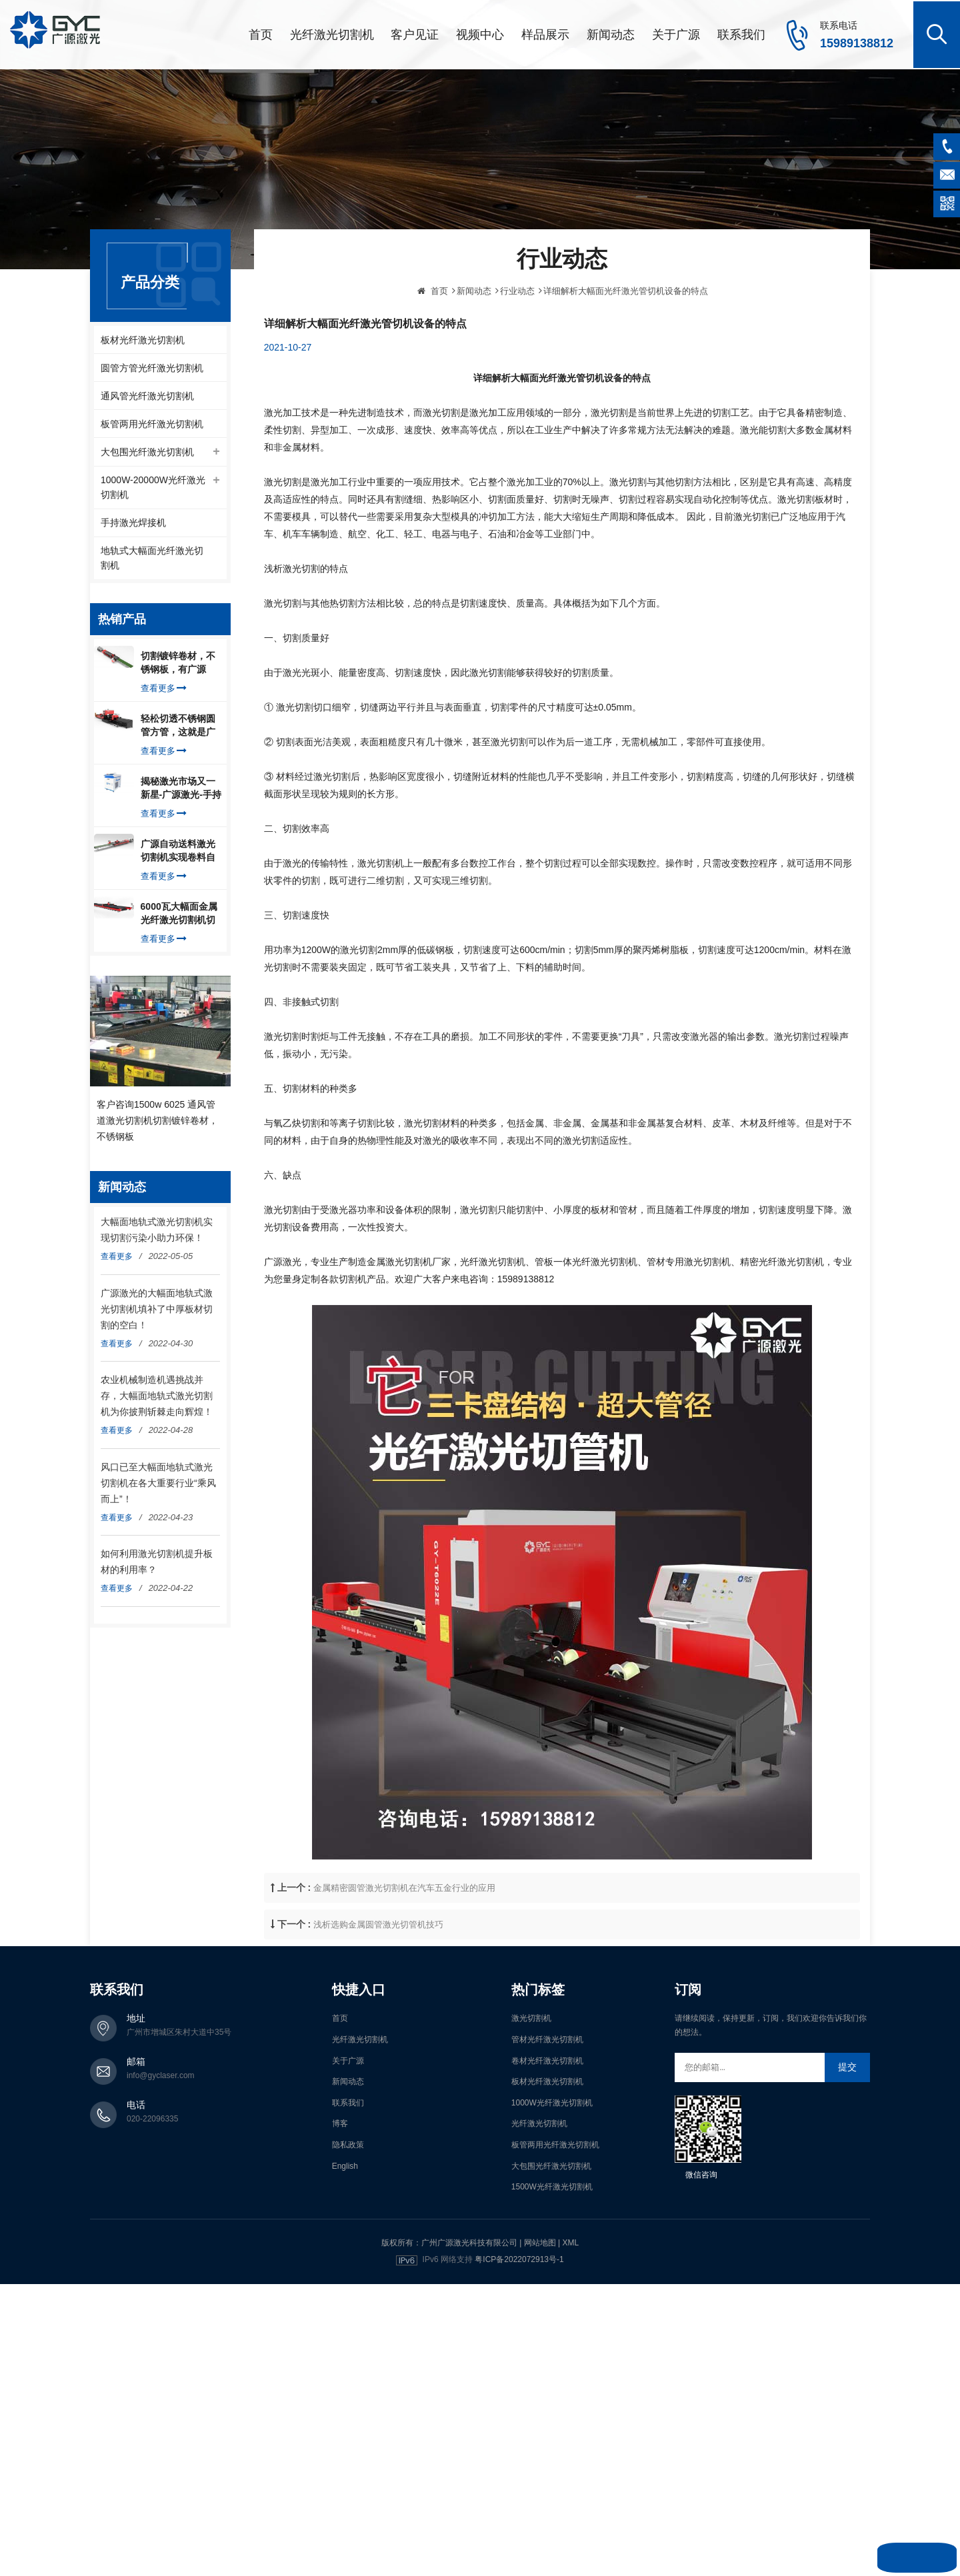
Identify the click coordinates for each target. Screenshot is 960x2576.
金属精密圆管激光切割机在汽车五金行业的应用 (404, 1975)
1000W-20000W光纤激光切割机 (153, 488)
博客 (340, 2121)
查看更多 (164, 690)
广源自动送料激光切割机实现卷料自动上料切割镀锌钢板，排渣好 (178, 853)
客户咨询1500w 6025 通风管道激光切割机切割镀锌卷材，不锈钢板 (157, 1122)
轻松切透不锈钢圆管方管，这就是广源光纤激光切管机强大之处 (178, 728)
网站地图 (540, 2240)
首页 (261, 33)
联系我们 (741, 33)
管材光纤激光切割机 (547, 2037)
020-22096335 (152, 2116)
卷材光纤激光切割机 (547, 2058)
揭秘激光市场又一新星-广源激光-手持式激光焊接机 (181, 791)
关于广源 (676, 33)
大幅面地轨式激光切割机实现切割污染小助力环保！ (157, 1232)
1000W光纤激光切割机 (552, 2100)
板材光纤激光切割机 (143, 338)
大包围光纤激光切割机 (147, 452)
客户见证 (415, 33)
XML (570, 2240)
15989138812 (856, 42)
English (345, 2163)
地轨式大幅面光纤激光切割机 (152, 560)
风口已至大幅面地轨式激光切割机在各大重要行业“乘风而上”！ (158, 1485)
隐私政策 (348, 2142)
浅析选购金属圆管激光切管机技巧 (378, 2012)
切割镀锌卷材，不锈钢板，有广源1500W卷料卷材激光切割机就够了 (179, 665)
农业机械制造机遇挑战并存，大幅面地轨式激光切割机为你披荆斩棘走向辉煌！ (157, 1398)
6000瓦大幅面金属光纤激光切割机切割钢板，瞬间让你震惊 (179, 916)
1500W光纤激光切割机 (552, 2184)
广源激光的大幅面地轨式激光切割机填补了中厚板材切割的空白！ (157, 1311)
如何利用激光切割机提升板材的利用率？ (157, 1564)
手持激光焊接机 (133, 524)
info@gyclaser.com (161, 2073)
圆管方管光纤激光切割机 (152, 366)
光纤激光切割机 (332, 33)
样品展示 (545, 33)
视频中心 (480, 33)
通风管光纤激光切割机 (147, 395)
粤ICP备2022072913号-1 (519, 2257)
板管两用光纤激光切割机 (152, 424)
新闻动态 (611, 33)
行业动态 (517, 378)
